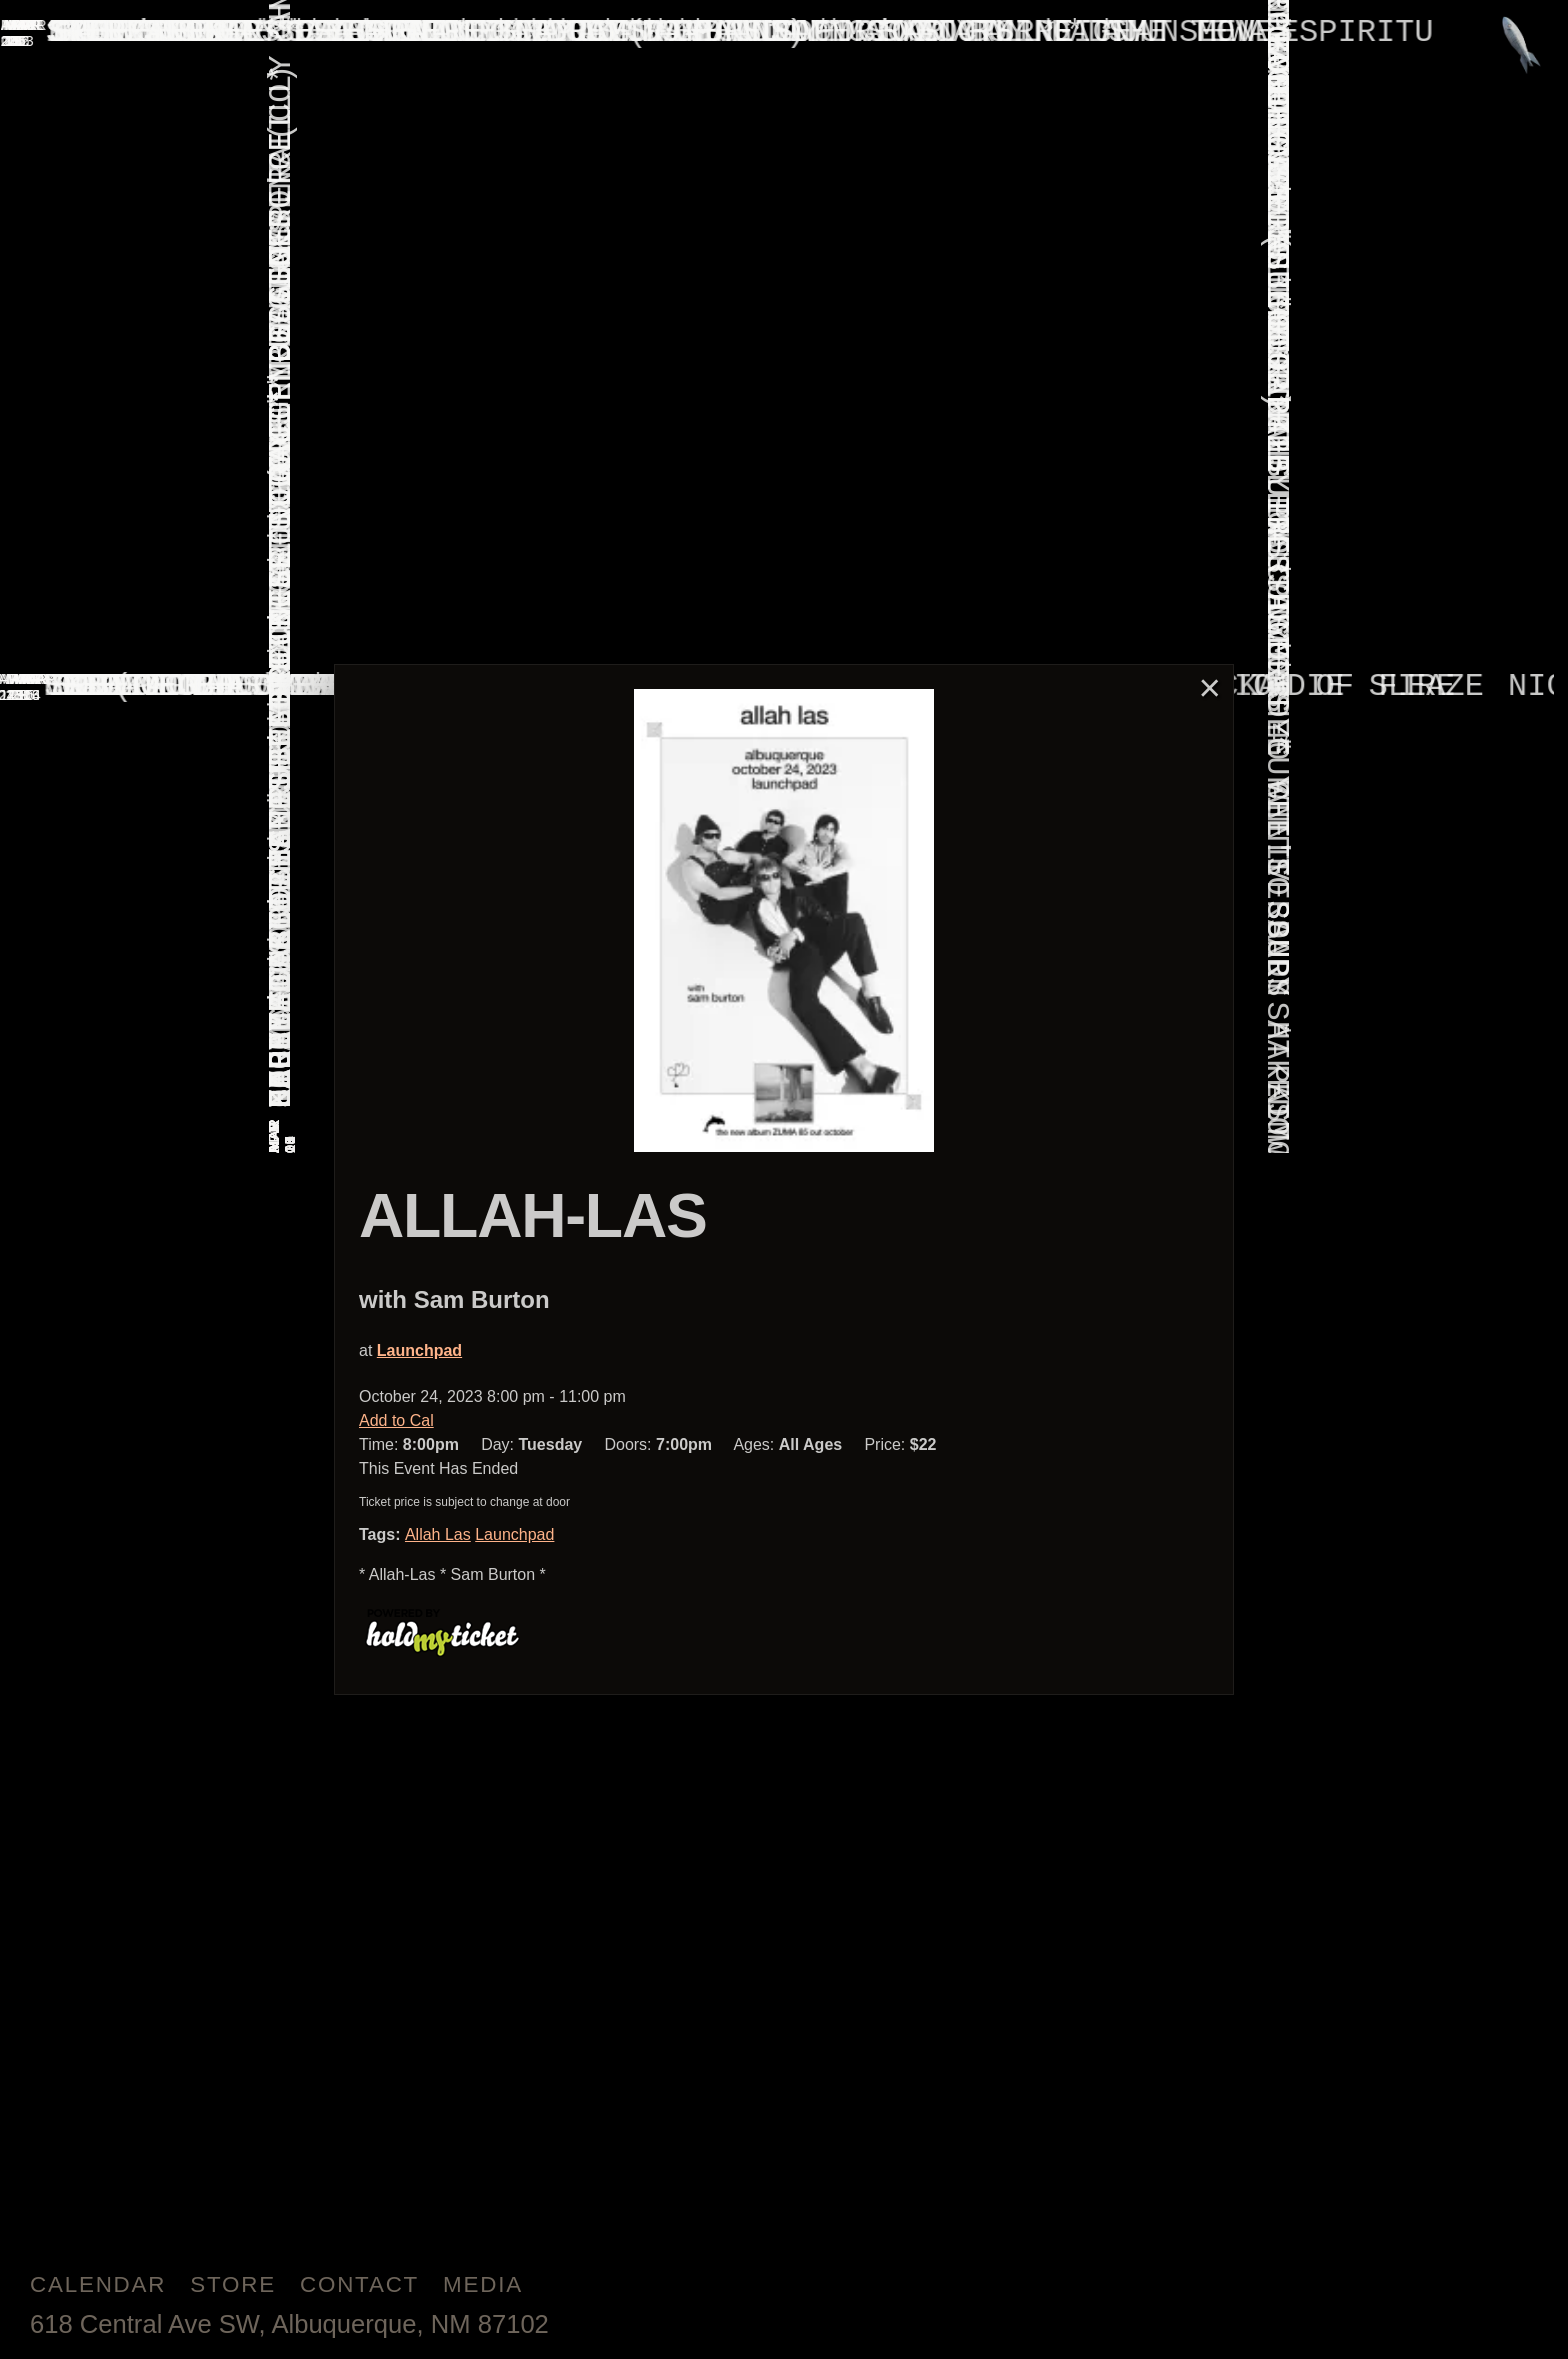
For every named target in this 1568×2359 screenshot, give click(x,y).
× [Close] (1210, 687)
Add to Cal (396, 1420)
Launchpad (419, 1350)
